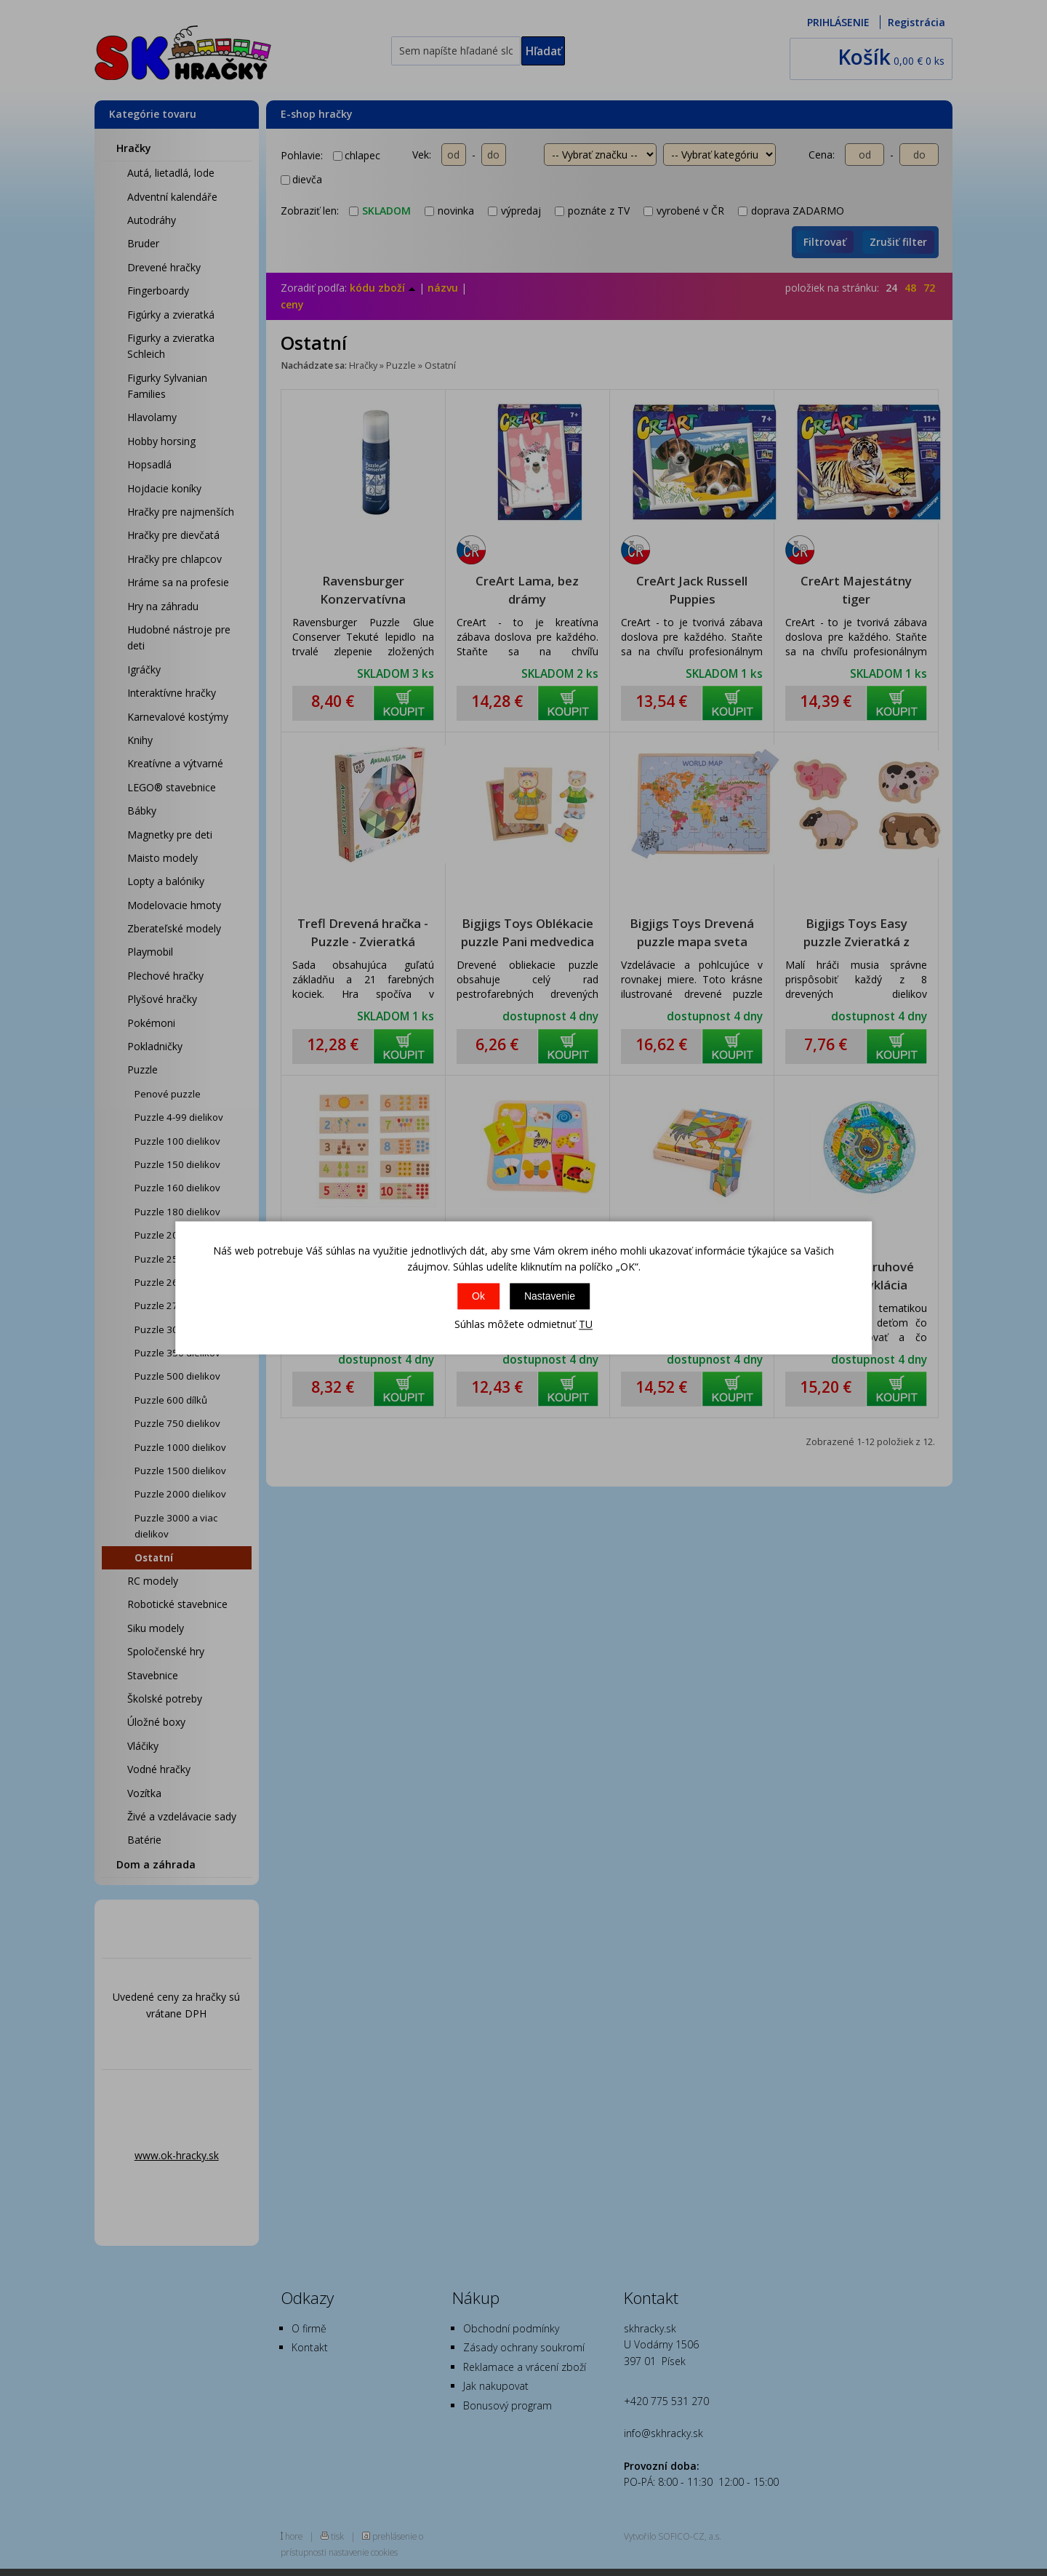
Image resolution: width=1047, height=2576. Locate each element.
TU (586, 1324)
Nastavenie (549, 1296)
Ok (478, 1296)
